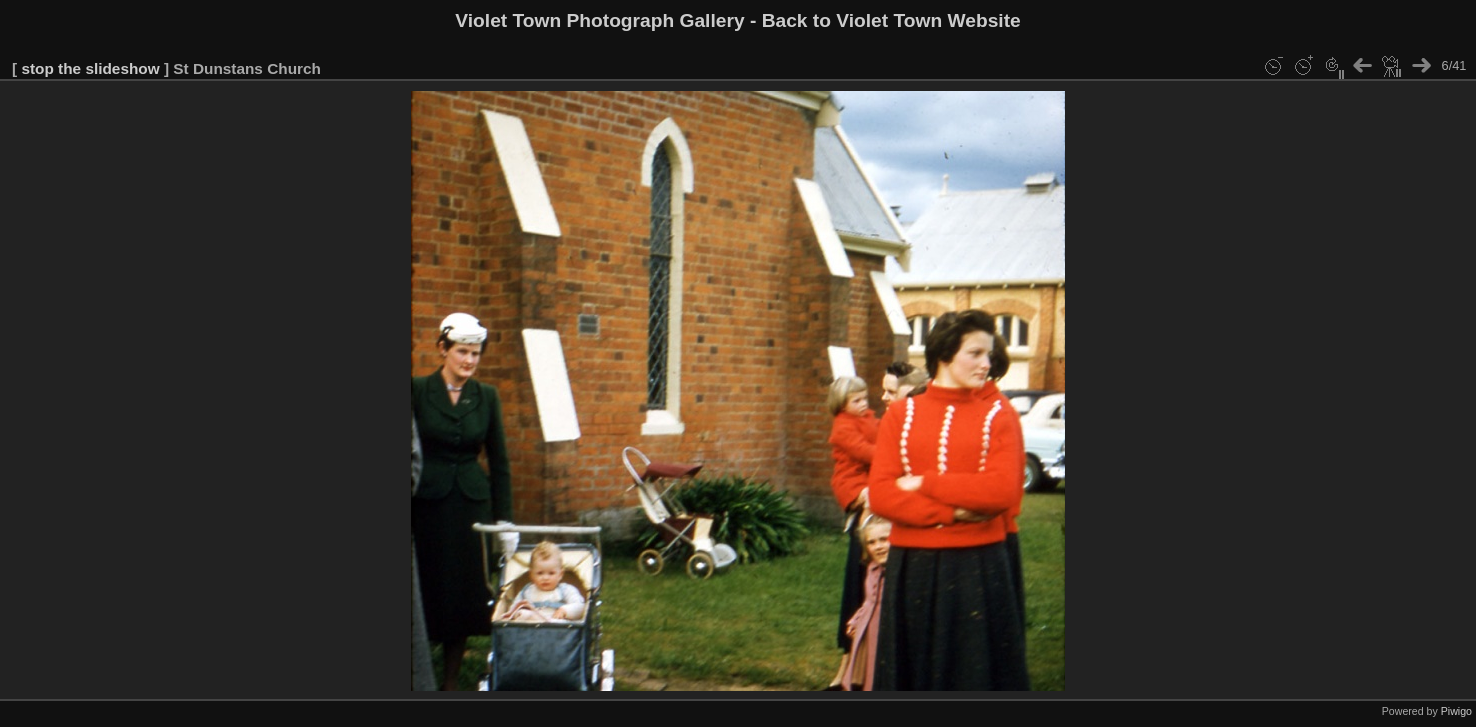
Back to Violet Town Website (891, 20)
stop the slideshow (90, 68)
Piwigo (1456, 711)
